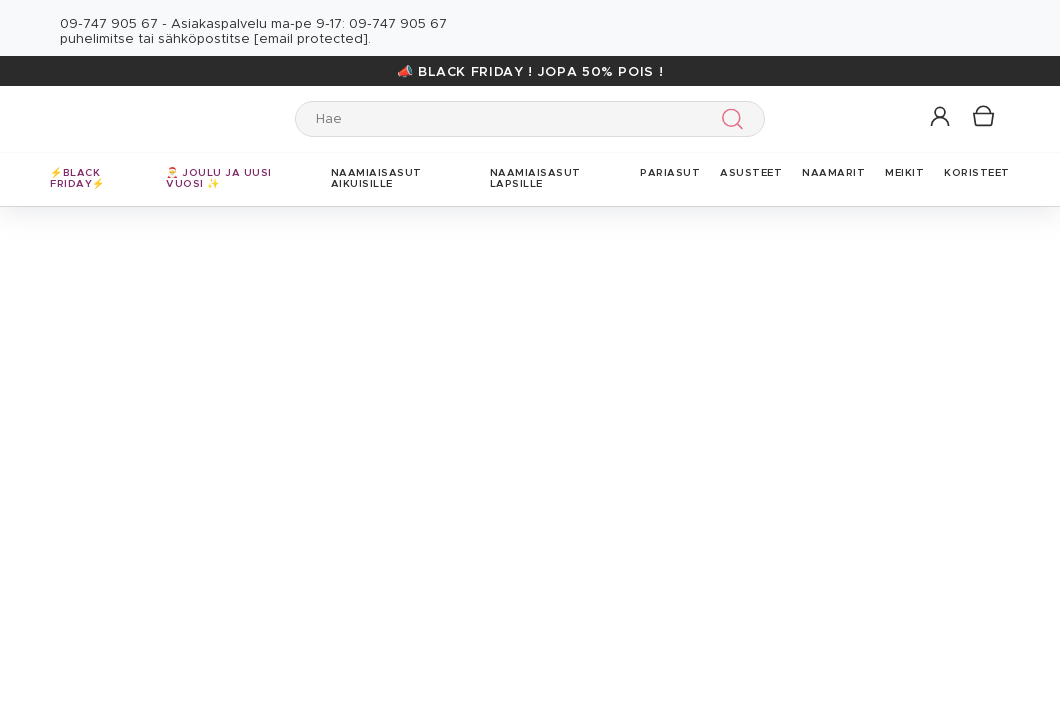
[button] (941, 117)
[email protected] (311, 39)
